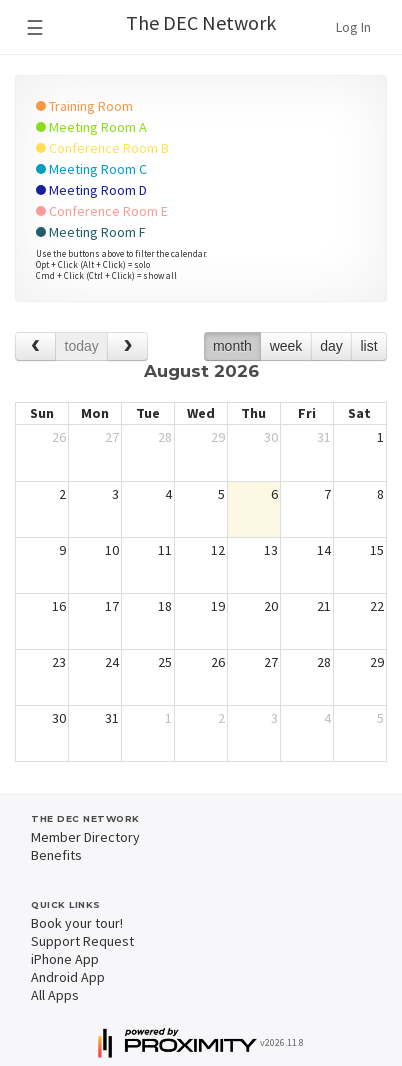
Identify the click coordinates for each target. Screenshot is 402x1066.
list (368, 346)
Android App (68, 977)
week (286, 346)
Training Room (84, 106)
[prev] (35, 346)
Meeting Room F (91, 232)
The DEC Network (201, 22)
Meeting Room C (91, 169)
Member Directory (85, 837)
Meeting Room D (91, 190)
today (82, 346)
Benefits (56, 855)
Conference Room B (102, 148)
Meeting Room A (91, 127)
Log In (353, 27)
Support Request (82, 941)
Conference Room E (102, 211)
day (331, 346)
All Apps (55, 995)
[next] (127, 346)
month (232, 346)
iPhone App (65, 959)
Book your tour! (77, 923)
